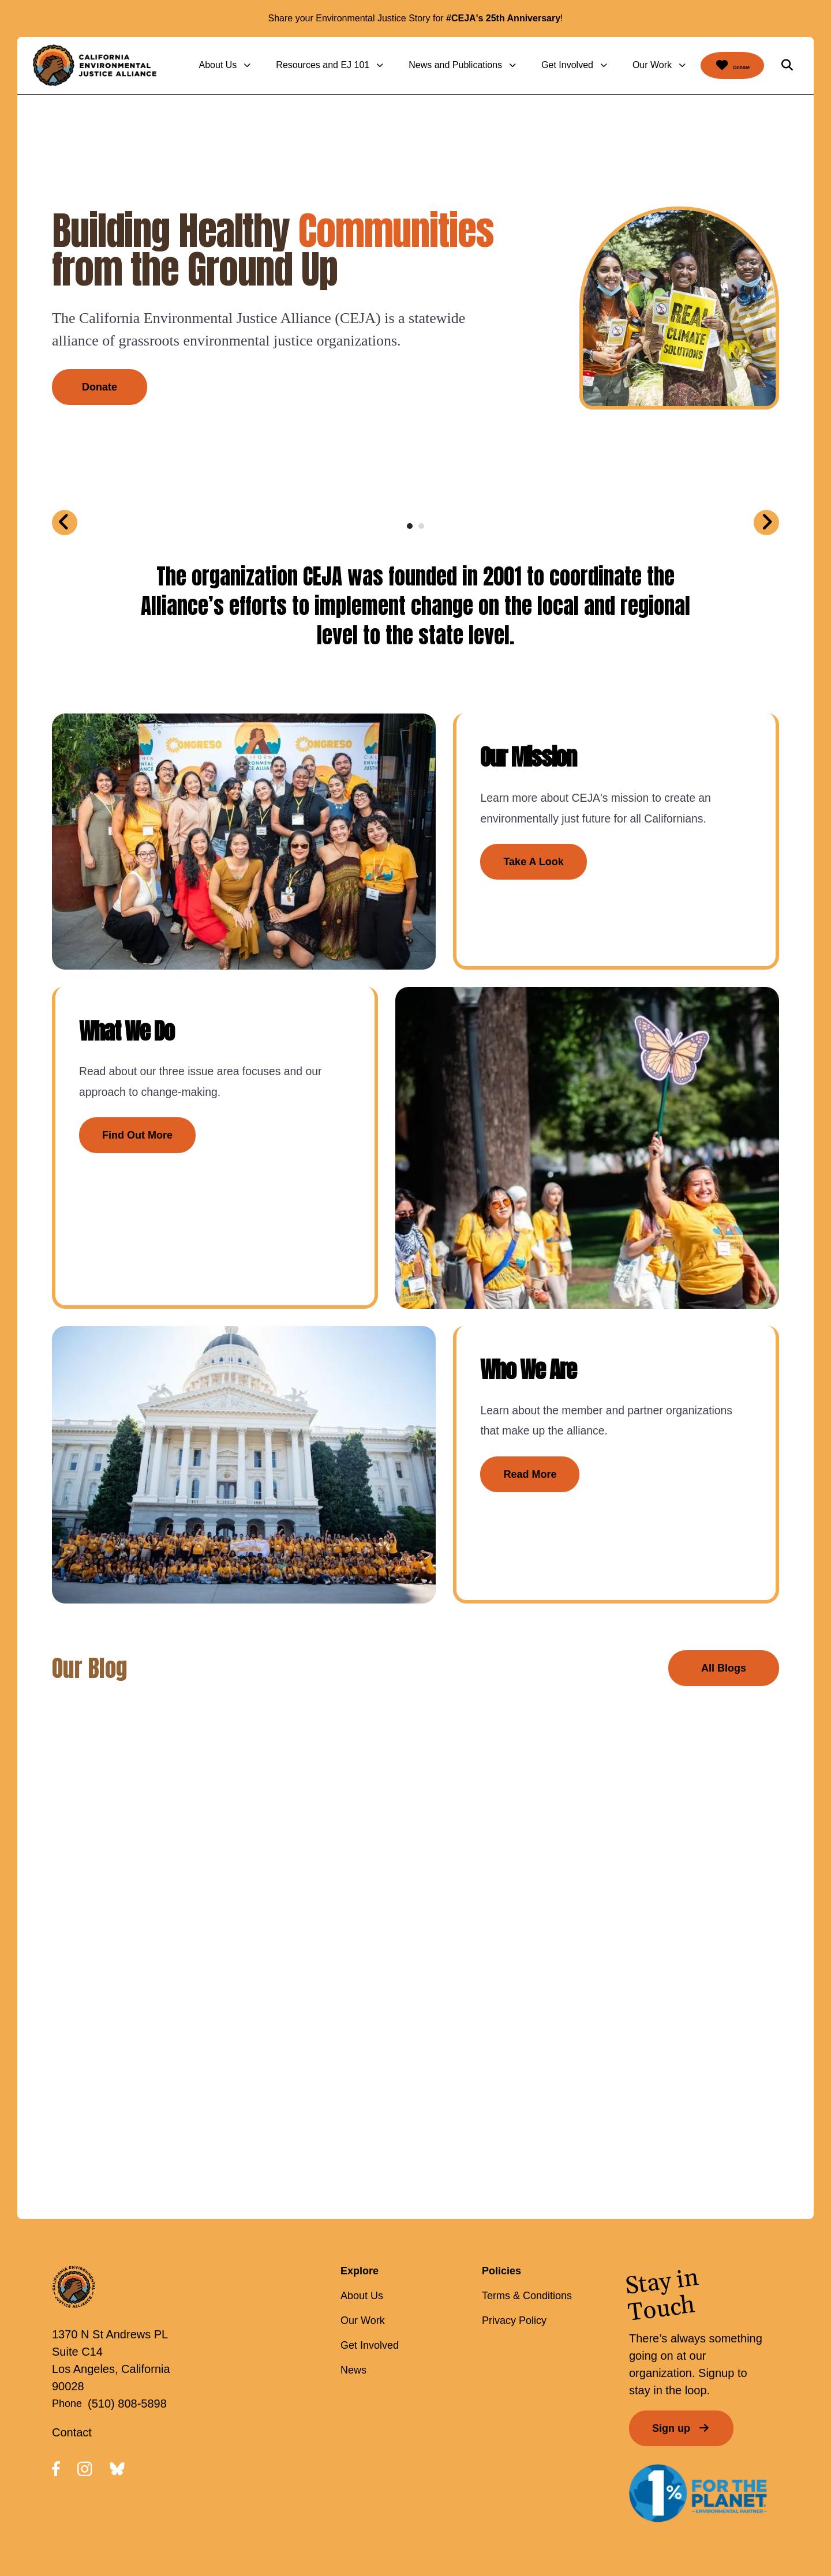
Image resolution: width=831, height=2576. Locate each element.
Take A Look (506, 873)
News (353, 2304)
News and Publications (427, 65)
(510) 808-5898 (127, 2336)
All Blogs (723, 1601)
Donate (718, 65)
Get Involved (540, 65)
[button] (787, 65)
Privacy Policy (514, 2254)
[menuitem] (199, 65)
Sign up (681, 2362)
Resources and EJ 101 (295, 65)
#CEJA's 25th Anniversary (503, 18)
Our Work (624, 65)
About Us (190, 65)
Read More (502, 1440)
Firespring (561, 2517)
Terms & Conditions (527, 2229)
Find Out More (139, 1126)
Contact (72, 2365)
